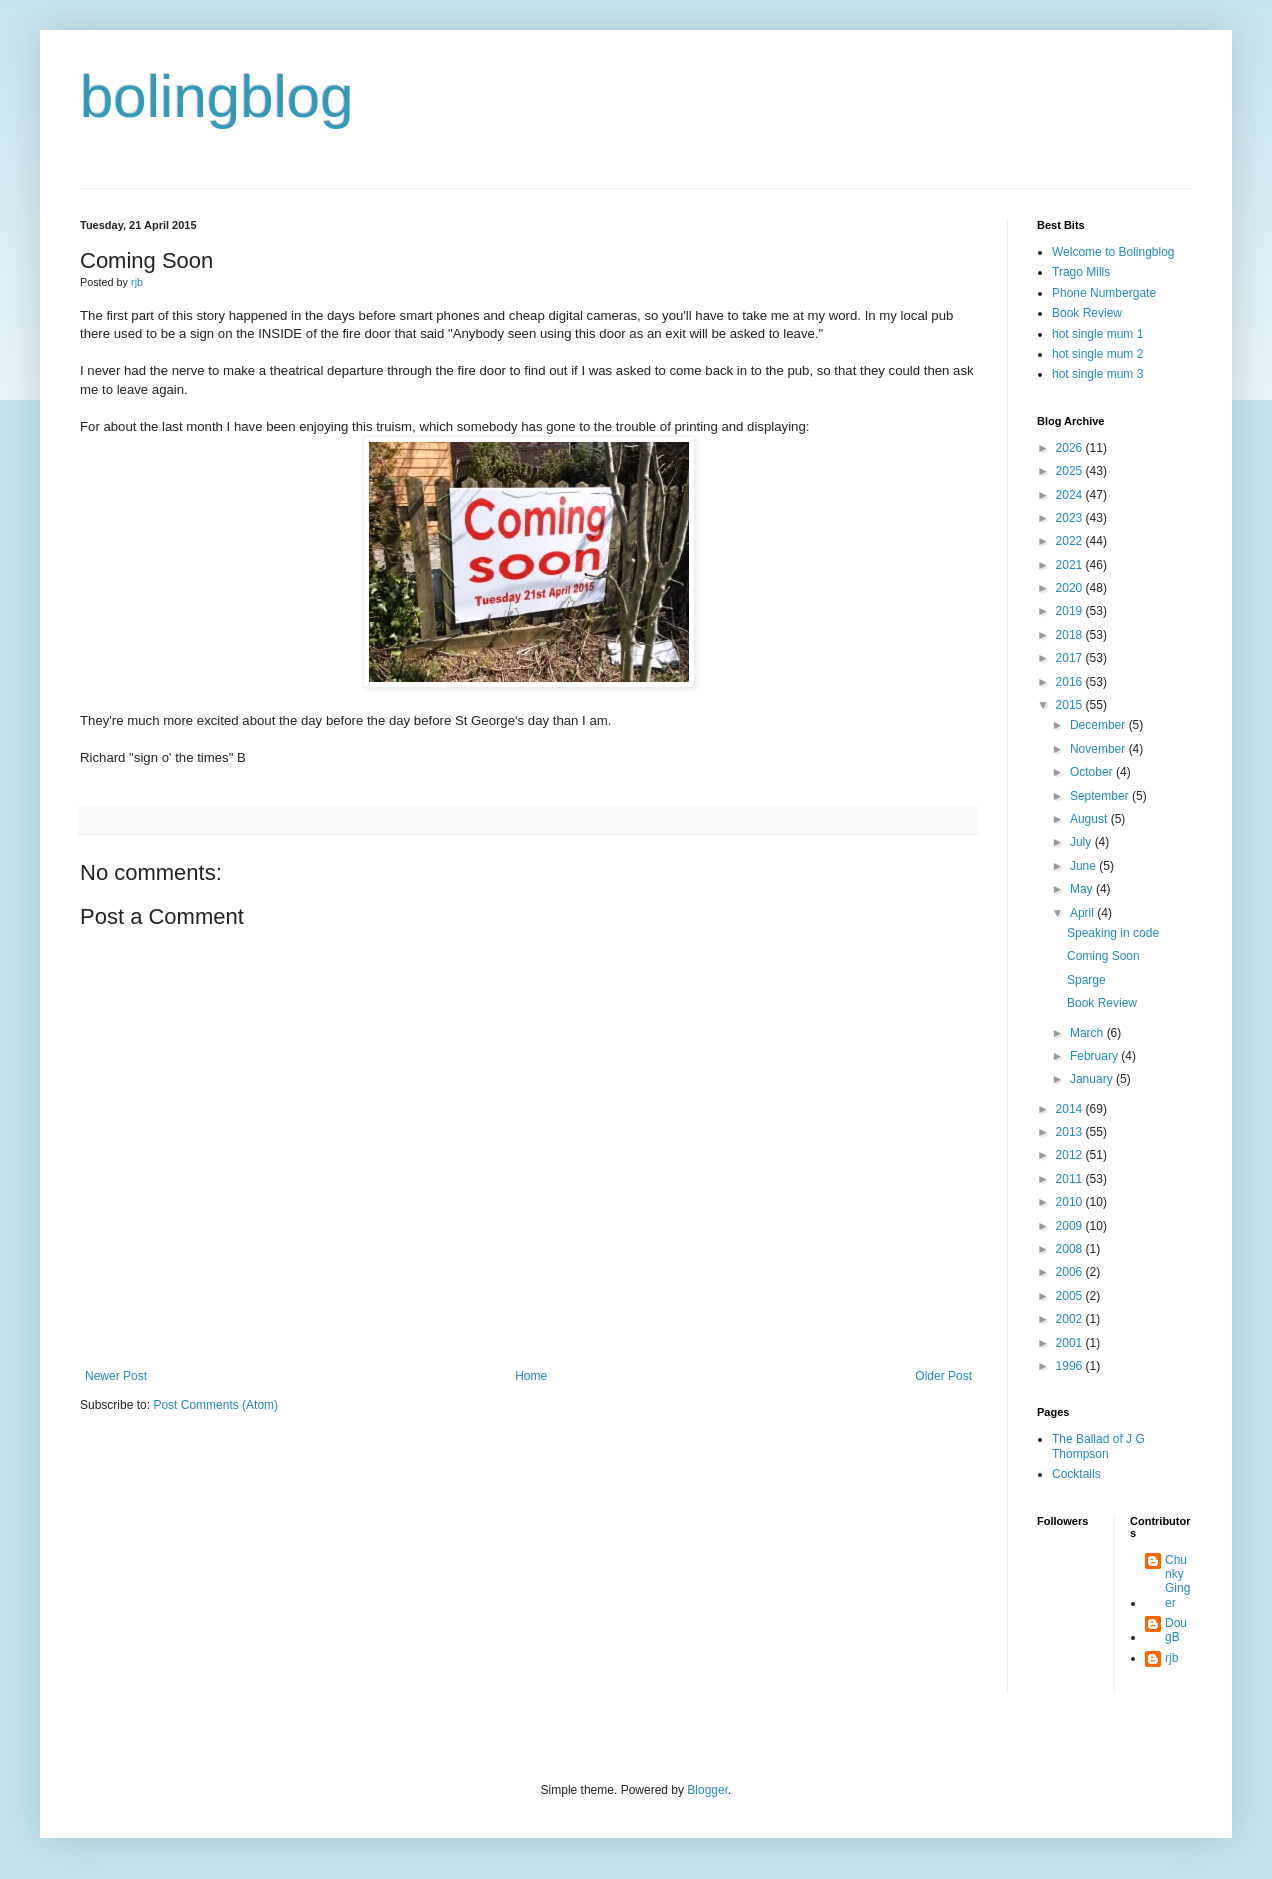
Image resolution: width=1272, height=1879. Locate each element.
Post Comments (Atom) (215, 1405)
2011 (1071, 1179)
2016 (1071, 682)
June (1084, 866)
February (1095, 1056)
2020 (1071, 588)
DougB (1176, 1630)
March (1088, 1033)
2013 (1071, 1132)
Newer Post (116, 1376)
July (1082, 842)
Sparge (1086, 980)
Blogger (707, 1790)
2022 (1071, 541)
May (1083, 889)
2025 (1071, 471)
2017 (1071, 658)
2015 (1071, 705)
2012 (1071, 1155)
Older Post (943, 1376)
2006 (1071, 1272)
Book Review (1087, 313)
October (1093, 772)
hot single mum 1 (1097, 334)
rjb (1171, 1658)
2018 (1071, 635)
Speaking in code (1113, 933)
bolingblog (217, 96)
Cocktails (1076, 1474)
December (1099, 725)
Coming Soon (1103, 956)
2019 (1071, 611)
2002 (1071, 1319)
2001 (1071, 1343)
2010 (1071, 1202)
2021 (1071, 565)
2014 (1071, 1109)
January (1093, 1079)
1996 (1071, 1366)
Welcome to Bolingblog (1113, 252)
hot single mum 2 (1097, 354)
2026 (1071, 448)
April (1083, 913)
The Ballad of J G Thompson (1098, 1446)
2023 (1071, 518)
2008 (1071, 1249)
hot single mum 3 (1097, 374)
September (1101, 796)
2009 (1071, 1226)
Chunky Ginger (1177, 1581)
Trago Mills (1081, 272)
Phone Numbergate (1104, 293)
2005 (1071, 1296)
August (1090, 819)
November (1099, 749)
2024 (1071, 495)
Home (531, 1376)
